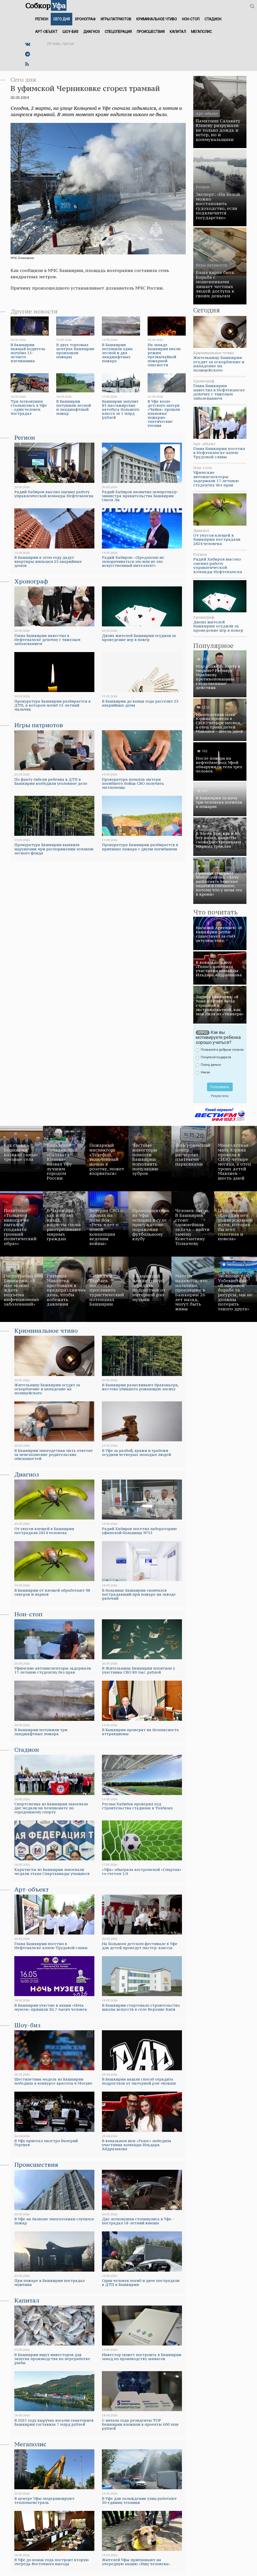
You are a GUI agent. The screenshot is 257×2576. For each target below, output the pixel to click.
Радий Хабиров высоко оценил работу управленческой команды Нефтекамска (53, 493)
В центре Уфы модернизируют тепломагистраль (44, 2500)
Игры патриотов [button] (116, 19)
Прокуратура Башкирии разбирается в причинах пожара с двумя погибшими (140, 846)
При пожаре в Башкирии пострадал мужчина (49, 2282)
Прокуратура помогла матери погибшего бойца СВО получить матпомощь (133, 783)
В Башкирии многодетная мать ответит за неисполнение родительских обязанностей (53, 1454)
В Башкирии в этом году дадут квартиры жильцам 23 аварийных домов (48, 561)
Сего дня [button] (61, 19)
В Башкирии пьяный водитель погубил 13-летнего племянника (28, 352)
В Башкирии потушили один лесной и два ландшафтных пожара (117, 352)
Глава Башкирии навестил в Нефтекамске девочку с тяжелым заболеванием (47, 639)
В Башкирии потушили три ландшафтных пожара (40, 1731)
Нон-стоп (28, 1614)
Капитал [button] (178, 32)
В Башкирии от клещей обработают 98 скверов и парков (52, 1592)
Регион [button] (41, 19)
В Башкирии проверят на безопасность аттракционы (140, 1731)
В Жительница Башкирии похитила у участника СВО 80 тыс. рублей (138, 1670)
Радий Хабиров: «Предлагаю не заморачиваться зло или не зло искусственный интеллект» (133, 561)
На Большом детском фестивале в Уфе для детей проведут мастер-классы (139, 1945)
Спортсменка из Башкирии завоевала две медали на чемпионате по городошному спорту (51, 1808)
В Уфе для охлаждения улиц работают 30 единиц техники (139, 2500)
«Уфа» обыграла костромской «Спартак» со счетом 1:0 (141, 1871)
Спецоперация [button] (118, 32)
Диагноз (26, 1474)
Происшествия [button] (151, 32)
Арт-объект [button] (46, 32)
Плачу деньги (208, 1065)
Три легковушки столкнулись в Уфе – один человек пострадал (29, 407)
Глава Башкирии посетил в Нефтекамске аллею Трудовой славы (219, 452)
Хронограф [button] (85, 19)
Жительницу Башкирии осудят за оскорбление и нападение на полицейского (218, 364)
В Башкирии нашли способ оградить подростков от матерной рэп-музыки (139, 2081)
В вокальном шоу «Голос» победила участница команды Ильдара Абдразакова (136, 2144)
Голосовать (219, 1087)
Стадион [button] (213, 19)
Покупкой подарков (213, 1057)
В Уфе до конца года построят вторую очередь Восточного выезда (51, 2561)
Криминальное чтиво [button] (156, 19)
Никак (203, 1072)
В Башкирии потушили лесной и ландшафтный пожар (73, 407)
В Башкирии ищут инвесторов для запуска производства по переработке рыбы (52, 2358)
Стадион (26, 1749)
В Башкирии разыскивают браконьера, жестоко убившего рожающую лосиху (140, 1387)
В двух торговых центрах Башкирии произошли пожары (75, 350)
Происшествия (36, 2164)
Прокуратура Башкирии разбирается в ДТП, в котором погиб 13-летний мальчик (52, 705)
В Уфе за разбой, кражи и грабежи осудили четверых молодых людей (136, 1452)
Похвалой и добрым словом (219, 1050)
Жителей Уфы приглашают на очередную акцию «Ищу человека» (136, 2561)
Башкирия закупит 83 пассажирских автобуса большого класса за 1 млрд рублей (120, 409)
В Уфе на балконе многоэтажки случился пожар (54, 2221)
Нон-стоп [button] (191, 19)
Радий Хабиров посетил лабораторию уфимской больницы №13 (139, 1530)
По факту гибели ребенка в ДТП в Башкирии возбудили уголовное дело (50, 781)
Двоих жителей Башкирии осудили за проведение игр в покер (139, 637)
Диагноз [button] (91, 32)
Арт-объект (31, 1889)
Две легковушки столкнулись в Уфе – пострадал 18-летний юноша (138, 2221)
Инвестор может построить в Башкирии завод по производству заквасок (141, 2356)
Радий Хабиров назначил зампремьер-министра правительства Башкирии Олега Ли (140, 495)
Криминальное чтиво (46, 1330)
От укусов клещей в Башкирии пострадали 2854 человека (216, 539)
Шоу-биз (27, 2025)
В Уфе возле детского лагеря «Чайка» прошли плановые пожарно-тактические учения (164, 413)
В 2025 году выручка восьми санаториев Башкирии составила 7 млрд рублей (54, 2422)
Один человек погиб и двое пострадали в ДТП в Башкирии (140, 2282)
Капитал (26, 2300)
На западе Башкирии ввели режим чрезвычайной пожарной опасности (164, 354)
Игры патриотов (38, 725)
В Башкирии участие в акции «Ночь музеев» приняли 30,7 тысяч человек (50, 2007)
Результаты (220, 1096)
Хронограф (31, 581)
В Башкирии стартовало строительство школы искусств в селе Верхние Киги (141, 2007)
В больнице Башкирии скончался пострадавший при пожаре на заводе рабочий (139, 1594)
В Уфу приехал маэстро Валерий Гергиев (46, 2142)
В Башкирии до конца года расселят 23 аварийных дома (140, 703)
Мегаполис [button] (201, 32)
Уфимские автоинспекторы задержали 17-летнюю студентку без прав (216, 478)
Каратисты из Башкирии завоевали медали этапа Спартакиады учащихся (52, 1871)
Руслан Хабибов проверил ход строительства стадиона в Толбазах (137, 1806)
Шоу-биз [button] (70, 32)
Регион (24, 437)
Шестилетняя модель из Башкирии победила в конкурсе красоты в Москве (53, 2081)
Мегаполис (30, 2444)
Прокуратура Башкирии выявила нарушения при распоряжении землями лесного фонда (53, 848)
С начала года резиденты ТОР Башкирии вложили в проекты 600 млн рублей (140, 2424)
